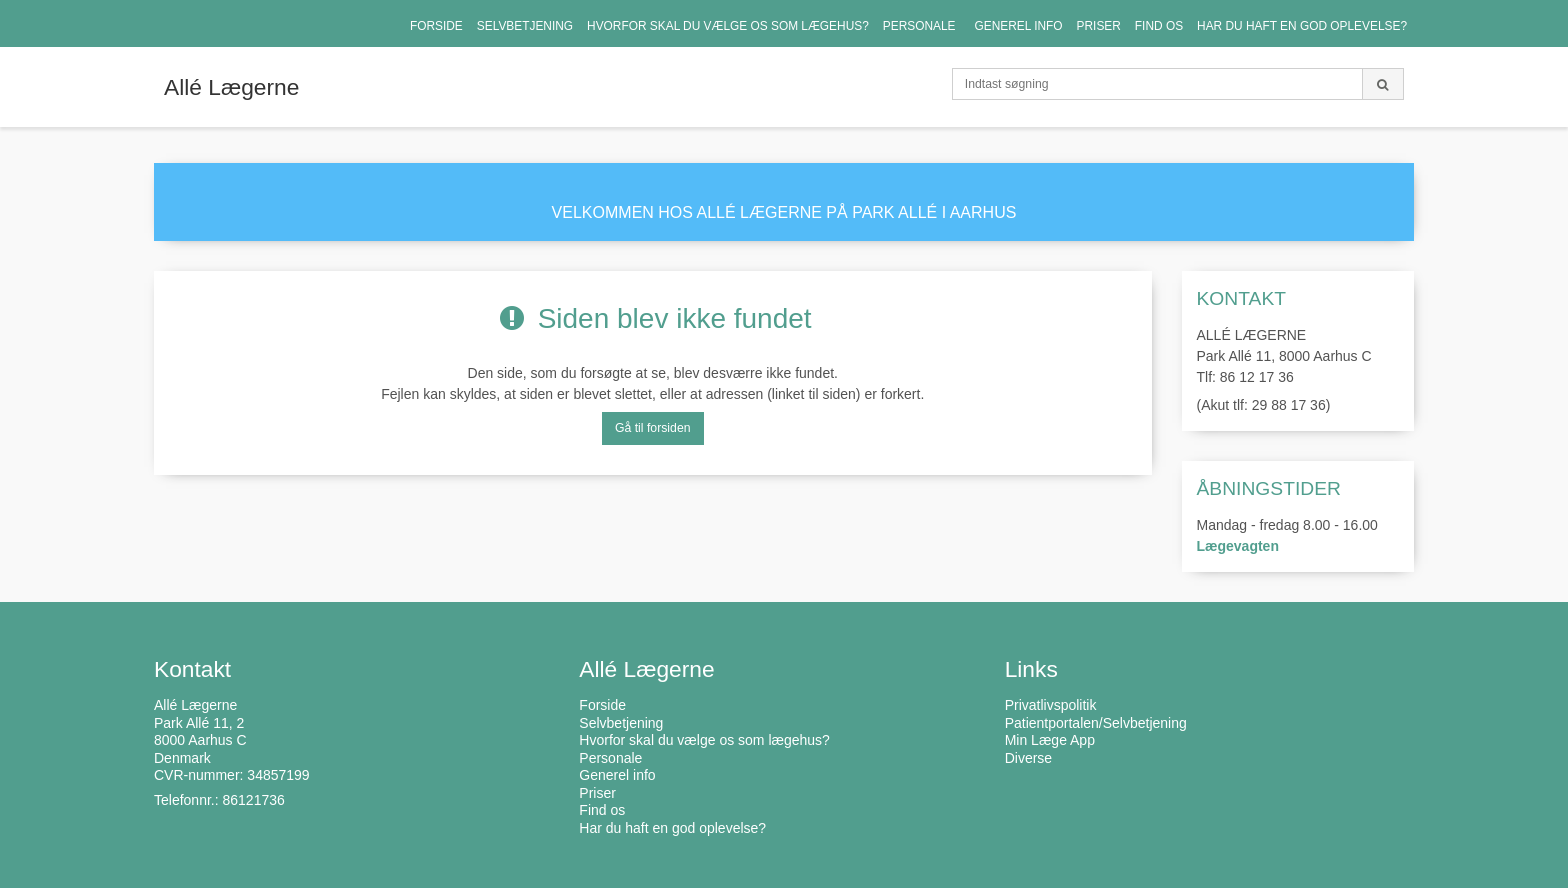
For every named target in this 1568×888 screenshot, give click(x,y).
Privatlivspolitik (1051, 705)
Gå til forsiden (653, 428)
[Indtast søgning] (1157, 84)
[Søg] (1383, 84)
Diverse (1028, 758)
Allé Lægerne (231, 87)
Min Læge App (1050, 740)
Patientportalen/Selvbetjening (1096, 723)
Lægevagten (1238, 546)
